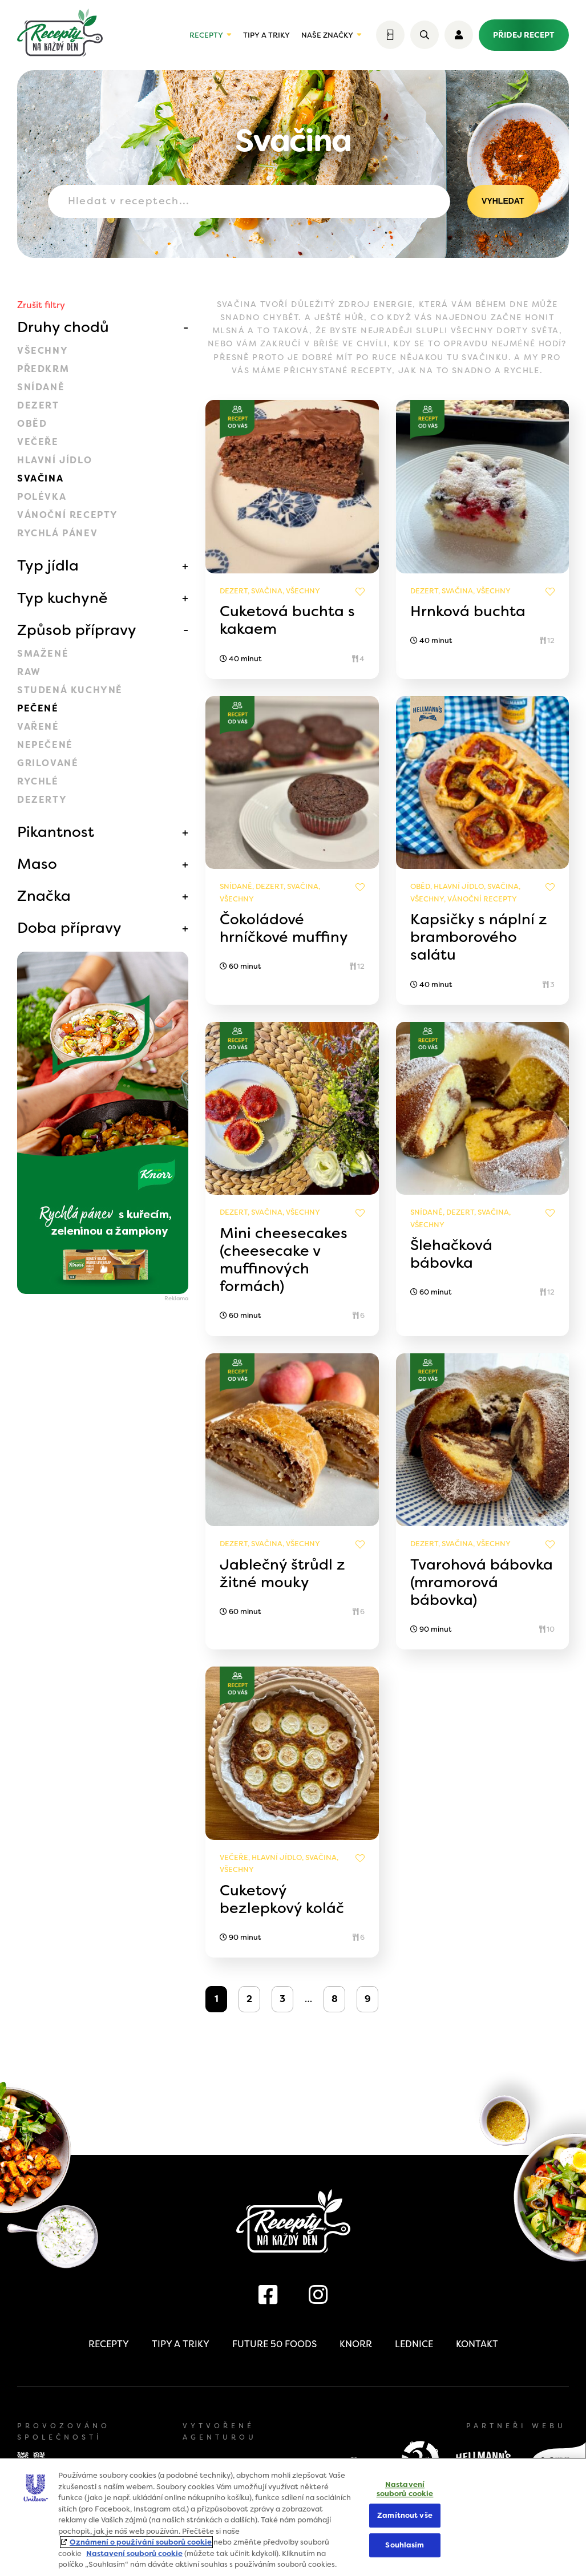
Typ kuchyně (62, 598)
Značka (44, 895)
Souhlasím (404, 2545)
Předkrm (43, 369)
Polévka (41, 497)
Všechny (42, 351)
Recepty (206, 35)
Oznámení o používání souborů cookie (141, 2542)
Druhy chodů (63, 327)
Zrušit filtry (41, 305)
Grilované (47, 763)
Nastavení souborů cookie (134, 2553)
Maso (37, 864)
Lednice (414, 2344)
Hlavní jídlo (54, 460)
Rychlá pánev (57, 533)
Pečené (38, 708)
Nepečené (45, 745)
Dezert (38, 405)
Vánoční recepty (67, 515)
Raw (29, 672)
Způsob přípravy (76, 630)
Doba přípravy (69, 927)
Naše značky (327, 35)
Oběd (32, 424)
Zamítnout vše (405, 2516)
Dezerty (42, 800)
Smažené (42, 654)
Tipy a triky (266, 35)
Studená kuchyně (70, 690)
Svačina (40, 478)
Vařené (38, 727)
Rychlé (38, 781)
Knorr (356, 2344)
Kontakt (477, 2344)
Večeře (38, 442)
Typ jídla (48, 565)
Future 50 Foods (274, 2344)
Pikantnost (55, 832)
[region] (293, 2517)
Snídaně (40, 387)
